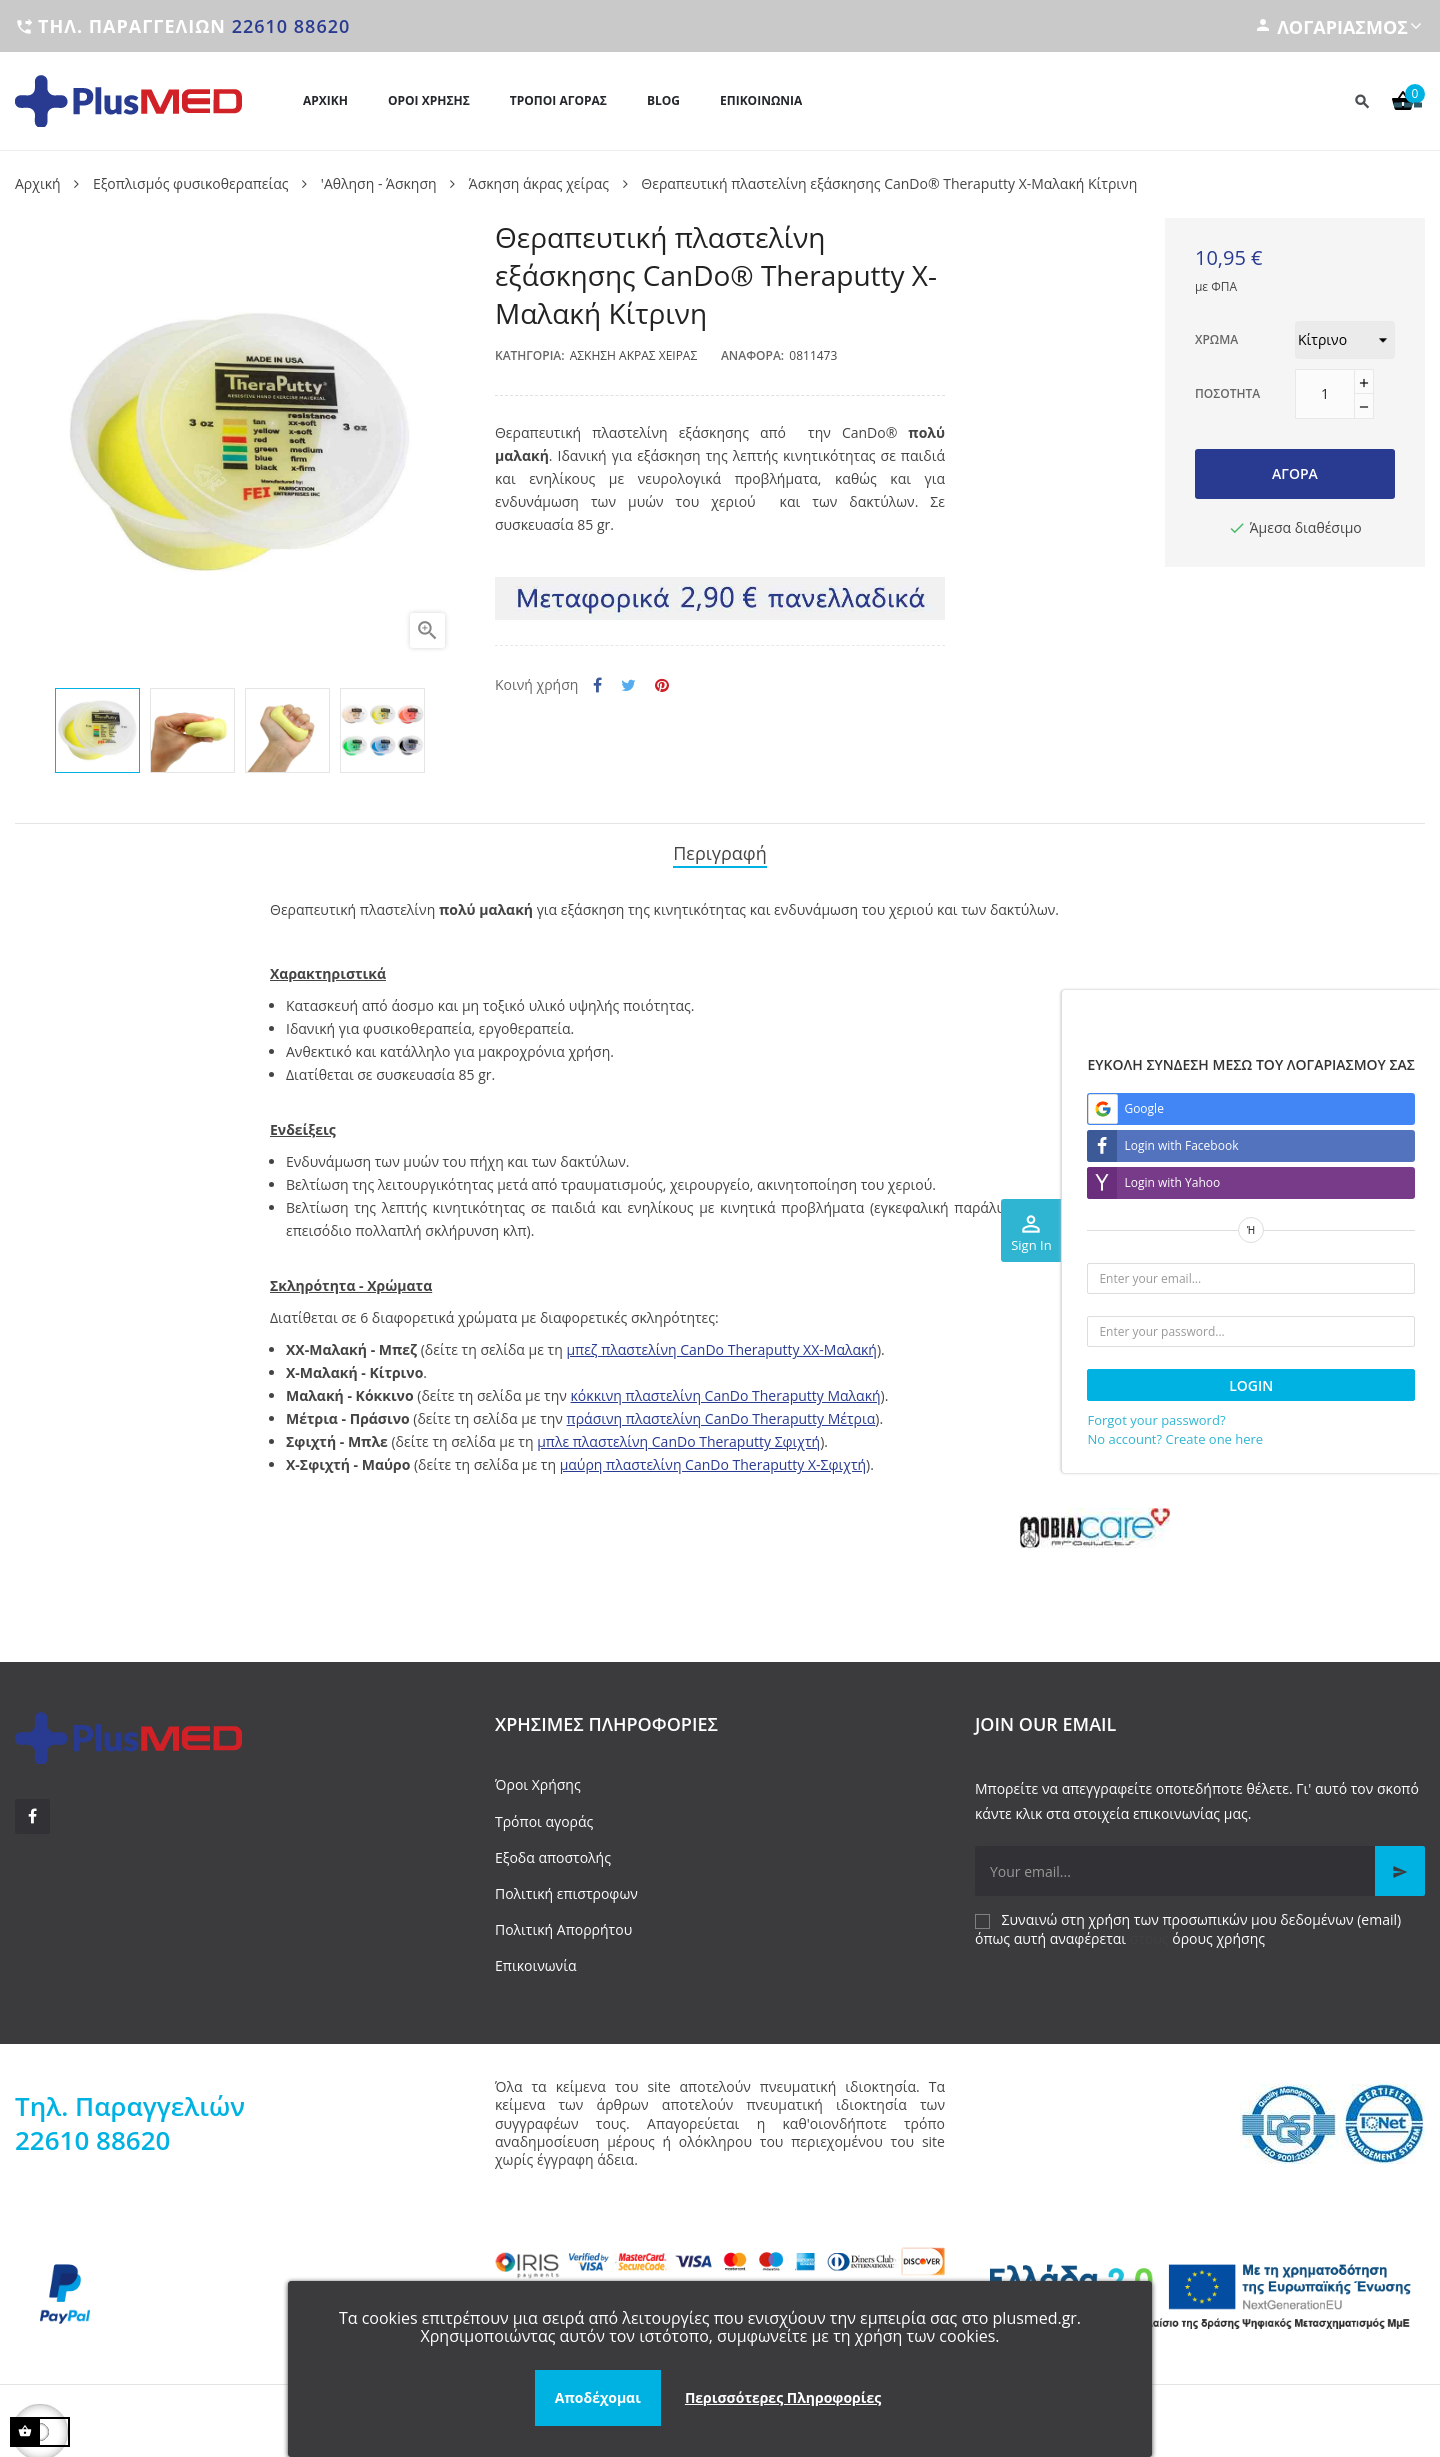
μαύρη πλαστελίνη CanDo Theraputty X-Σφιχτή (713, 1459)
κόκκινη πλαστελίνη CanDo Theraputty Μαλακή (726, 1390)
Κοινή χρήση (597, 685)
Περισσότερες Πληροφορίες (783, 2397)
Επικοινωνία (535, 1960)
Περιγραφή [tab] (720, 851)
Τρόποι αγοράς (544, 1815)
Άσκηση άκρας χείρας (634, 355)
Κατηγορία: (530, 355)
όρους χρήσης (1218, 1932)
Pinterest (662, 685)
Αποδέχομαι (598, 2397)
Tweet (628, 685)
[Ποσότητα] (1325, 394)
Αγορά (1295, 473)
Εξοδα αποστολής (553, 1851)
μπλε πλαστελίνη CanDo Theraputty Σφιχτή (678, 1436)
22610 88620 (291, 26)
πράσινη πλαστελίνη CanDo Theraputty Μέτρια (721, 1413)
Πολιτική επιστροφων (566, 1887)
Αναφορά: (752, 355)
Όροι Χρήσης (538, 1779)
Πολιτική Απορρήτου (563, 1923)
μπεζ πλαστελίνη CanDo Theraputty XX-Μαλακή (721, 1344)
